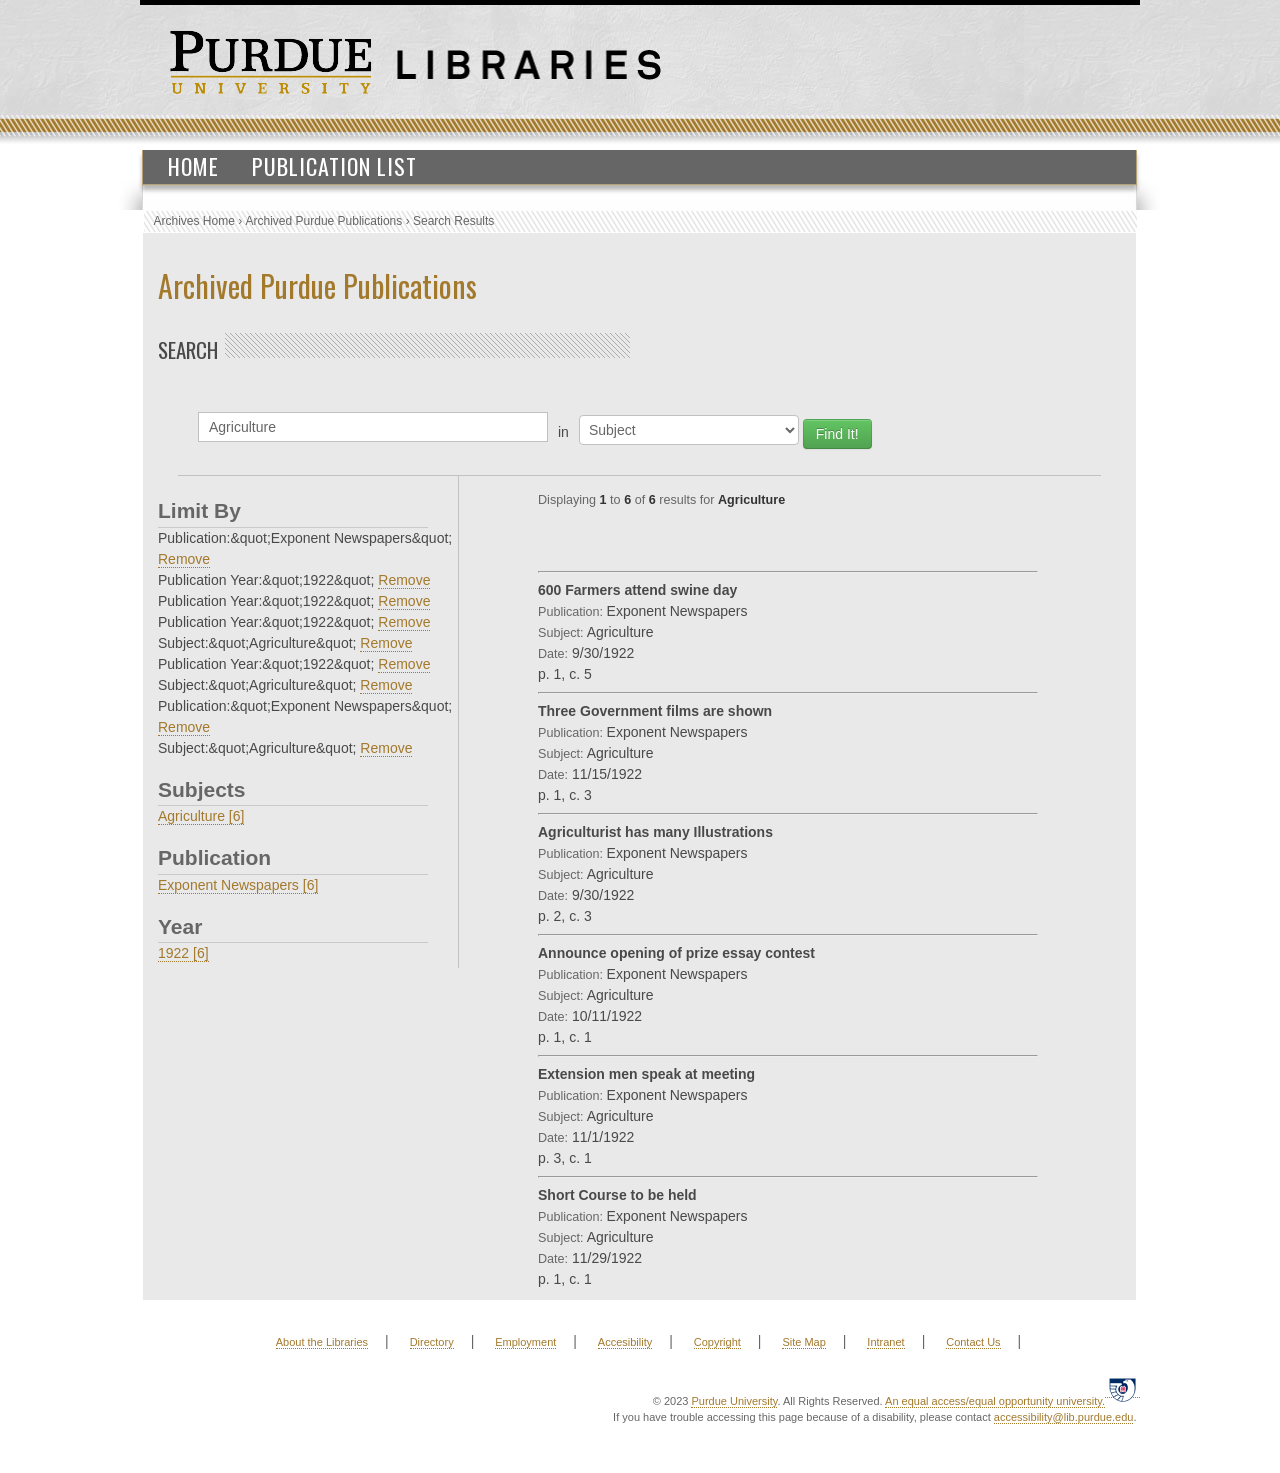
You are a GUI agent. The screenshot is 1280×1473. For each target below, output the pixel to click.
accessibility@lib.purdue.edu (1064, 1417)
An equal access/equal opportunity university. (995, 1401)
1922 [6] (183, 953)
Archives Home (194, 221)
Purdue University (734, 1401)
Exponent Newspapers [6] (238, 885)
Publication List (334, 166)
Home (193, 166)
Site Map (803, 1342)
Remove (184, 559)
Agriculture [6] (201, 816)
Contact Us (973, 1342)
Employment (525, 1342)
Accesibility (625, 1342)
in (563, 432)
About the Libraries (322, 1342)
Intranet (885, 1342)
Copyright (717, 1342)
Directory (432, 1342)
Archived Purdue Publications (324, 221)
